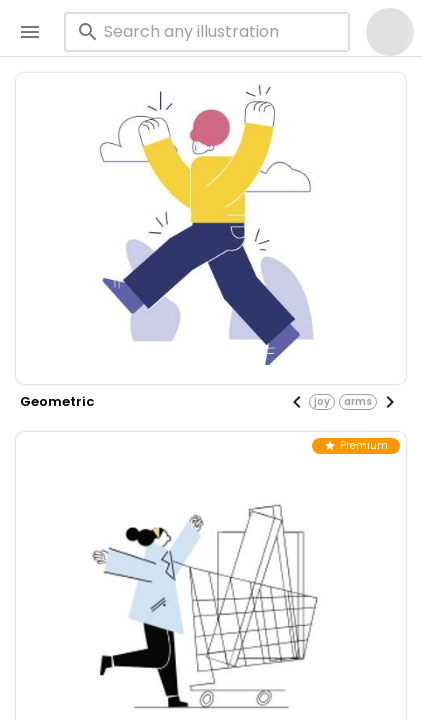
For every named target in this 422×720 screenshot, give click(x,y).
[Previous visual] (297, 402)
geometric (57, 401)
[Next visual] (390, 402)
